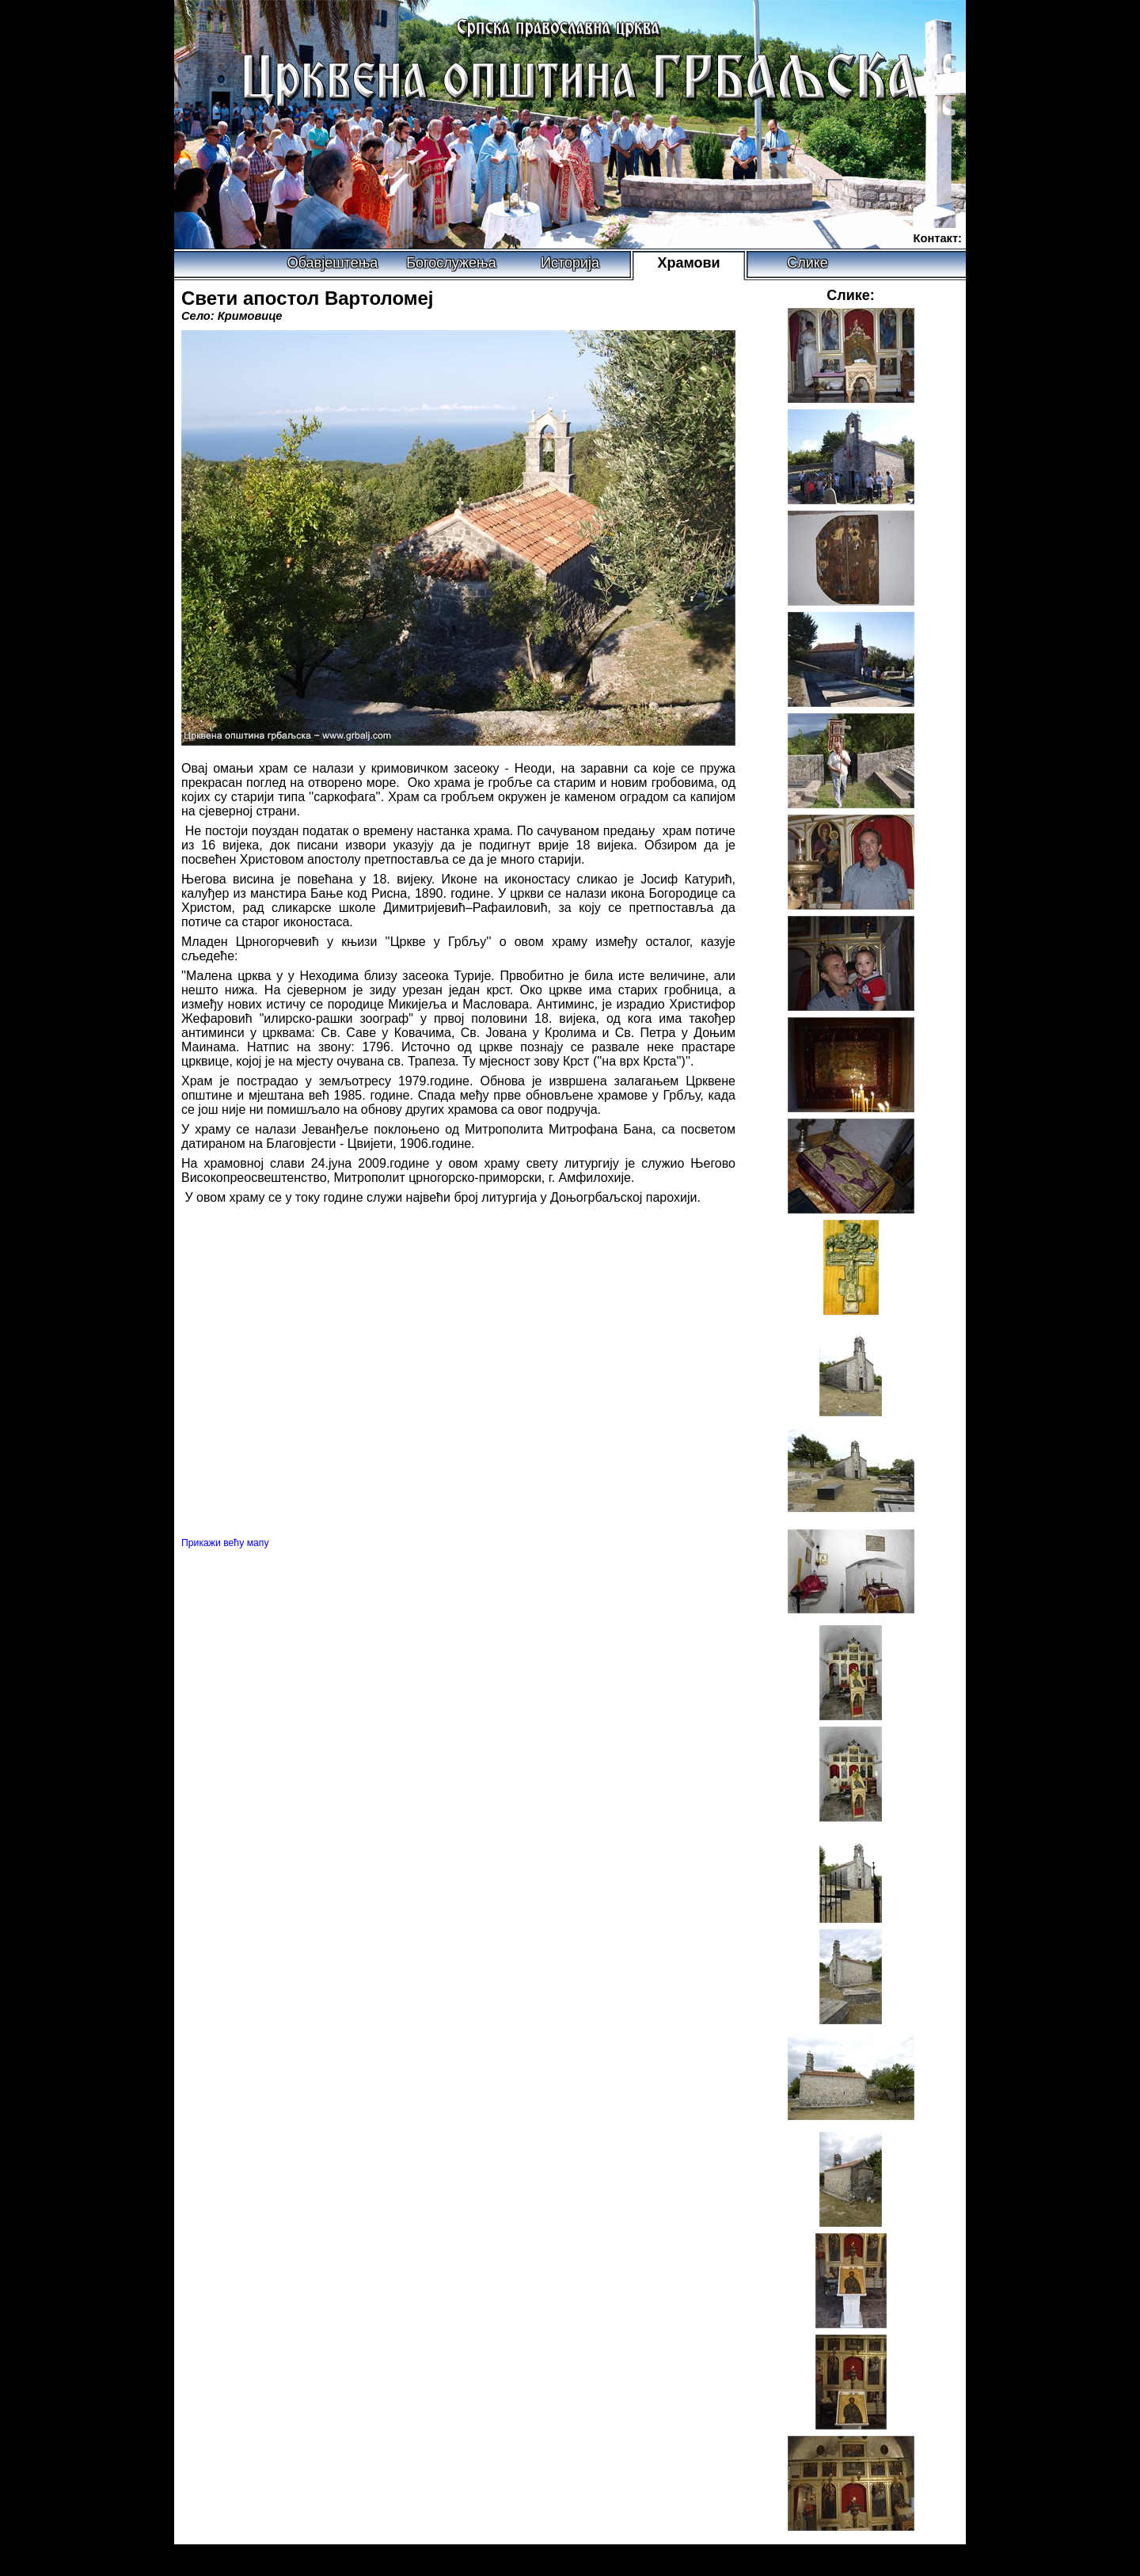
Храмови (688, 263)
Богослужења (451, 263)
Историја (570, 263)
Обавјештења (332, 263)
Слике (807, 263)
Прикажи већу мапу (225, 1542)
